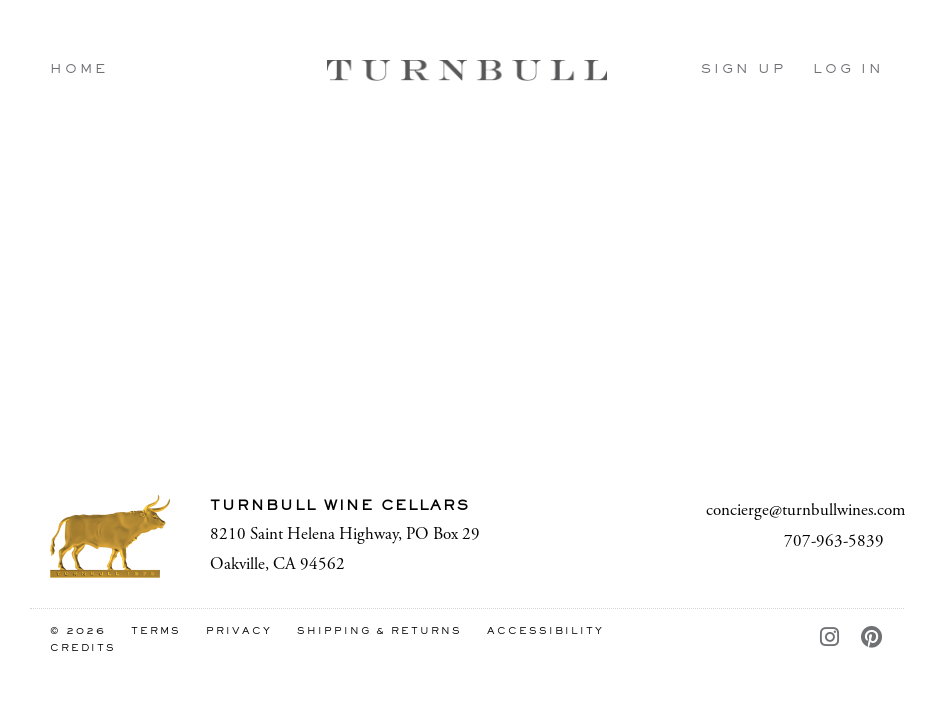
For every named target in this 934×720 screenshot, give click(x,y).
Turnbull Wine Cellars (467, 70)
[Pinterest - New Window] (872, 639)
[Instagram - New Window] (830, 639)
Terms (156, 631)
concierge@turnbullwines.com (805, 510)
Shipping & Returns (379, 631)
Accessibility (545, 631)
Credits (83, 648)
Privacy (239, 631)
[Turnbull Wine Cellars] (110, 536)
